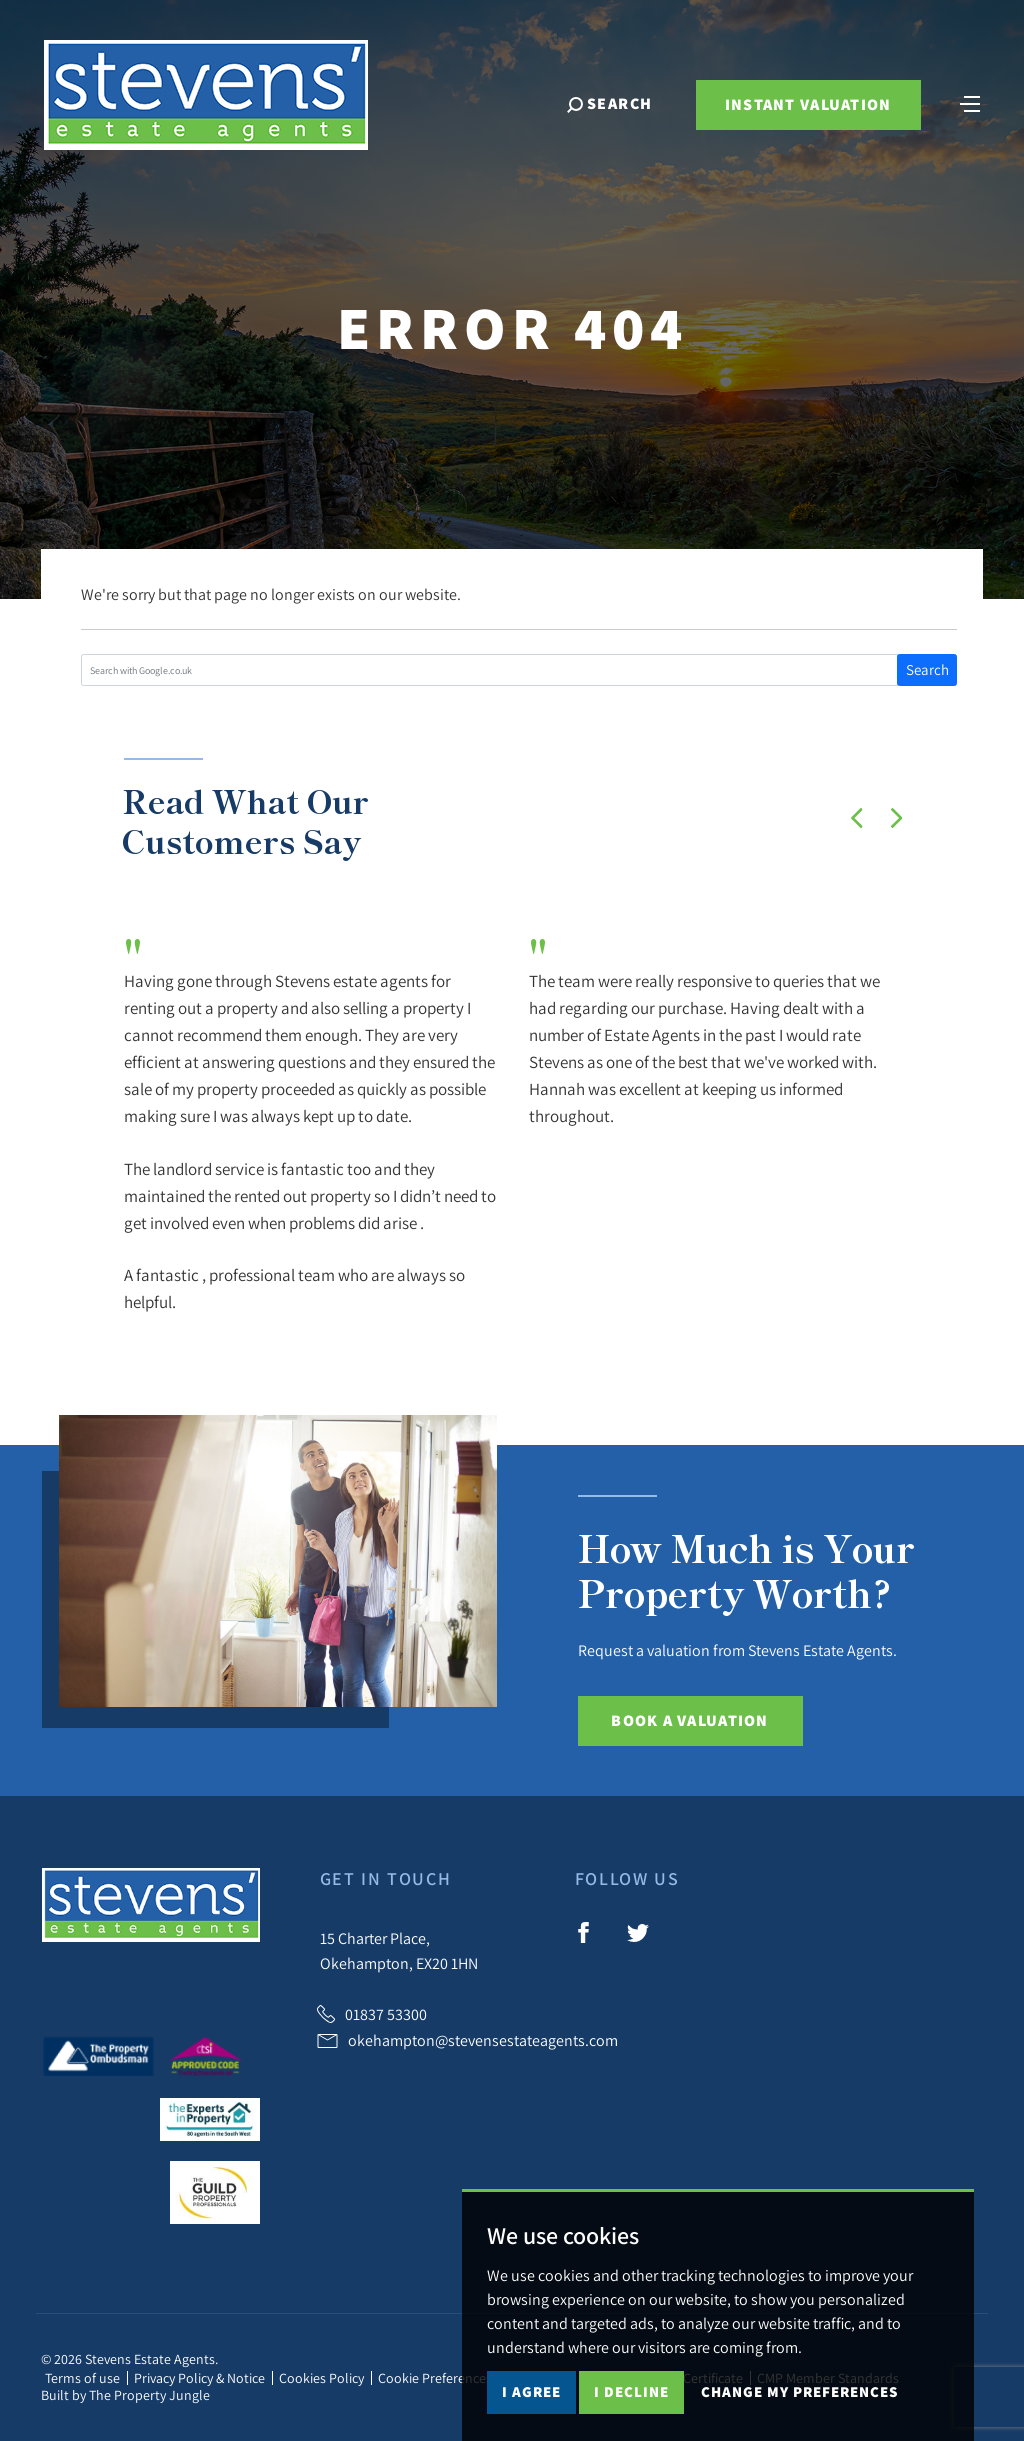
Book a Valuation (689, 1720)
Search (927, 669)
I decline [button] (631, 2391)
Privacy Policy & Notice (199, 2378)
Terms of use (82, 2378)
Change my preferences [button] (799, 2391)
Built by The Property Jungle (125, 2395)
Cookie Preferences (435, 2378)
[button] (857, 818)
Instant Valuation (807, 105)
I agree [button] (531, 2391)
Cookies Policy (321, 2378)
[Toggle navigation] (969, 103)
